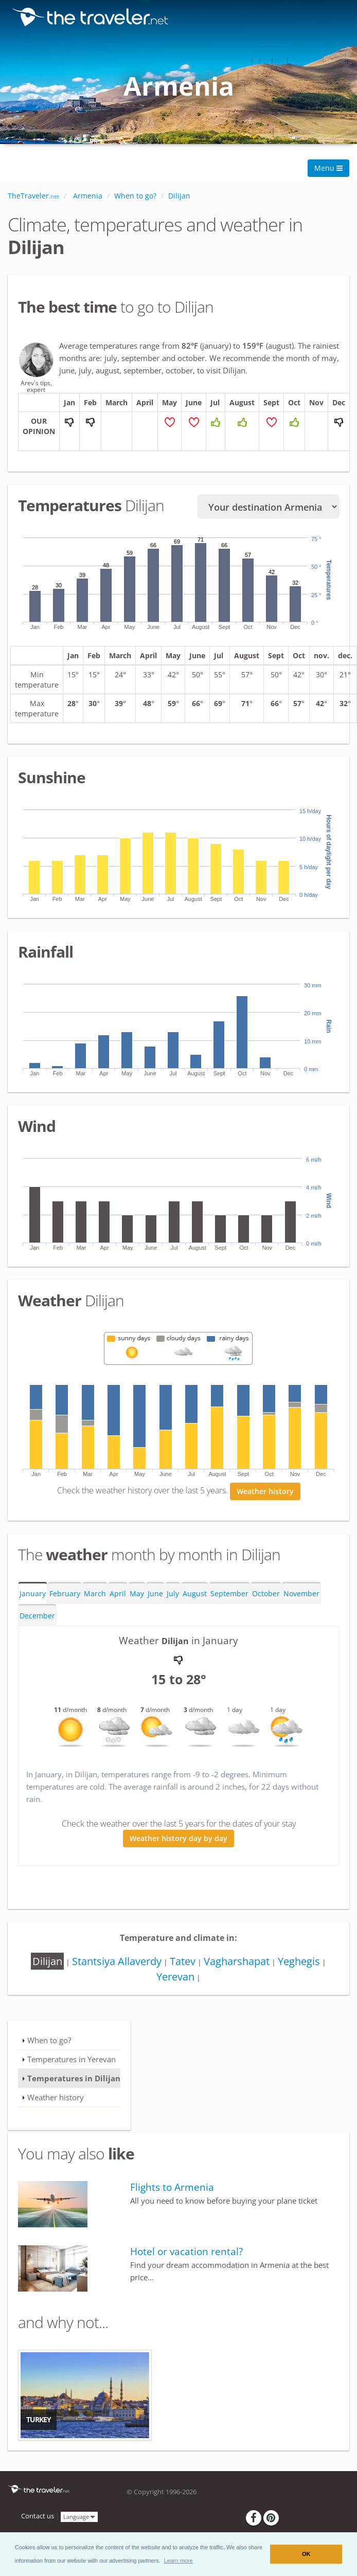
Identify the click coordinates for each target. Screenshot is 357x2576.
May (137, 1596)
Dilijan (47, 1964)
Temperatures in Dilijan (73, 2081)
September (229, 1596)
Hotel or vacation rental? (186, 2254)
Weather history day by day (178, 1840)
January (33, 1596)
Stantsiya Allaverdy (117, 1964)
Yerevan (175, 1979)
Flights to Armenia (172, 2189)
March (95, 1596)
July (173, 1596)
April (118, 1596)
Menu (328, 168)
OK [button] (306, 2554)
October (266, 1596)
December (37, 1618)
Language (79, 2519)
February (64, 1596)
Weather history (265, 1494)
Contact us (37, 2518)
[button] (178, 2560)
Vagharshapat (237, 1964)
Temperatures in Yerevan (71, 2062)
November (301, 1596)
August (195, 1596)
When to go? (49, 2043)
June (155, 1596)
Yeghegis (299, 1964)
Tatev (182, 1964)
